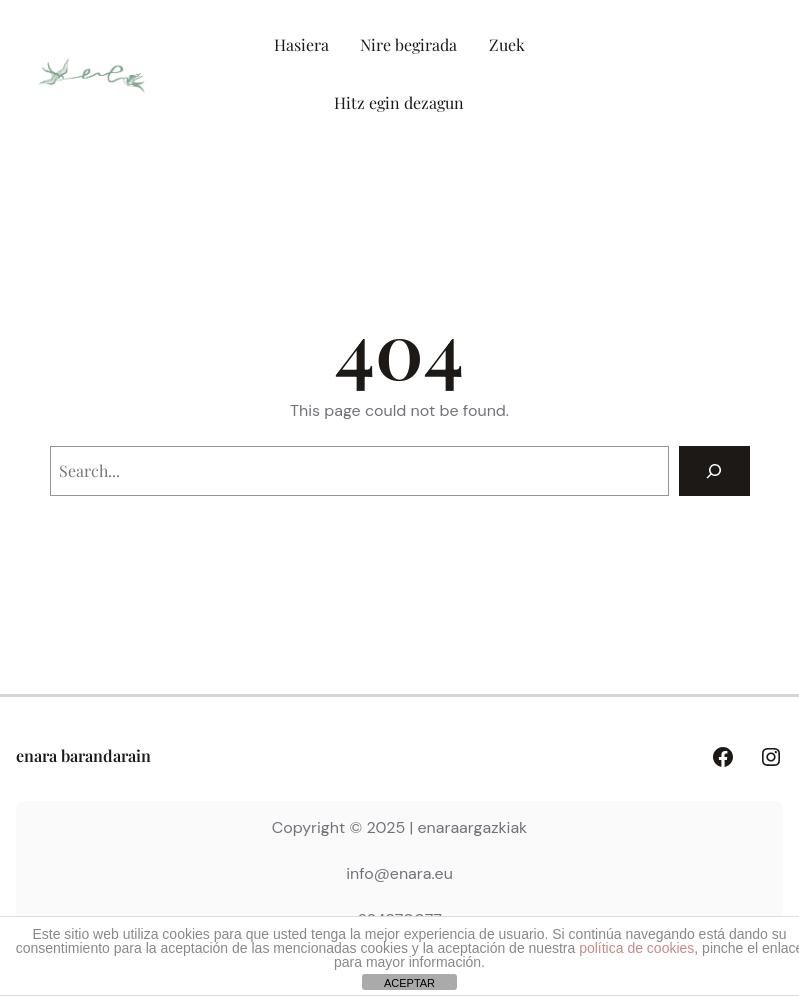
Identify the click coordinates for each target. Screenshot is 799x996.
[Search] (714, 470)
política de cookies (636, 948)
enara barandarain (83, 755)
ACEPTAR (409, 983)
